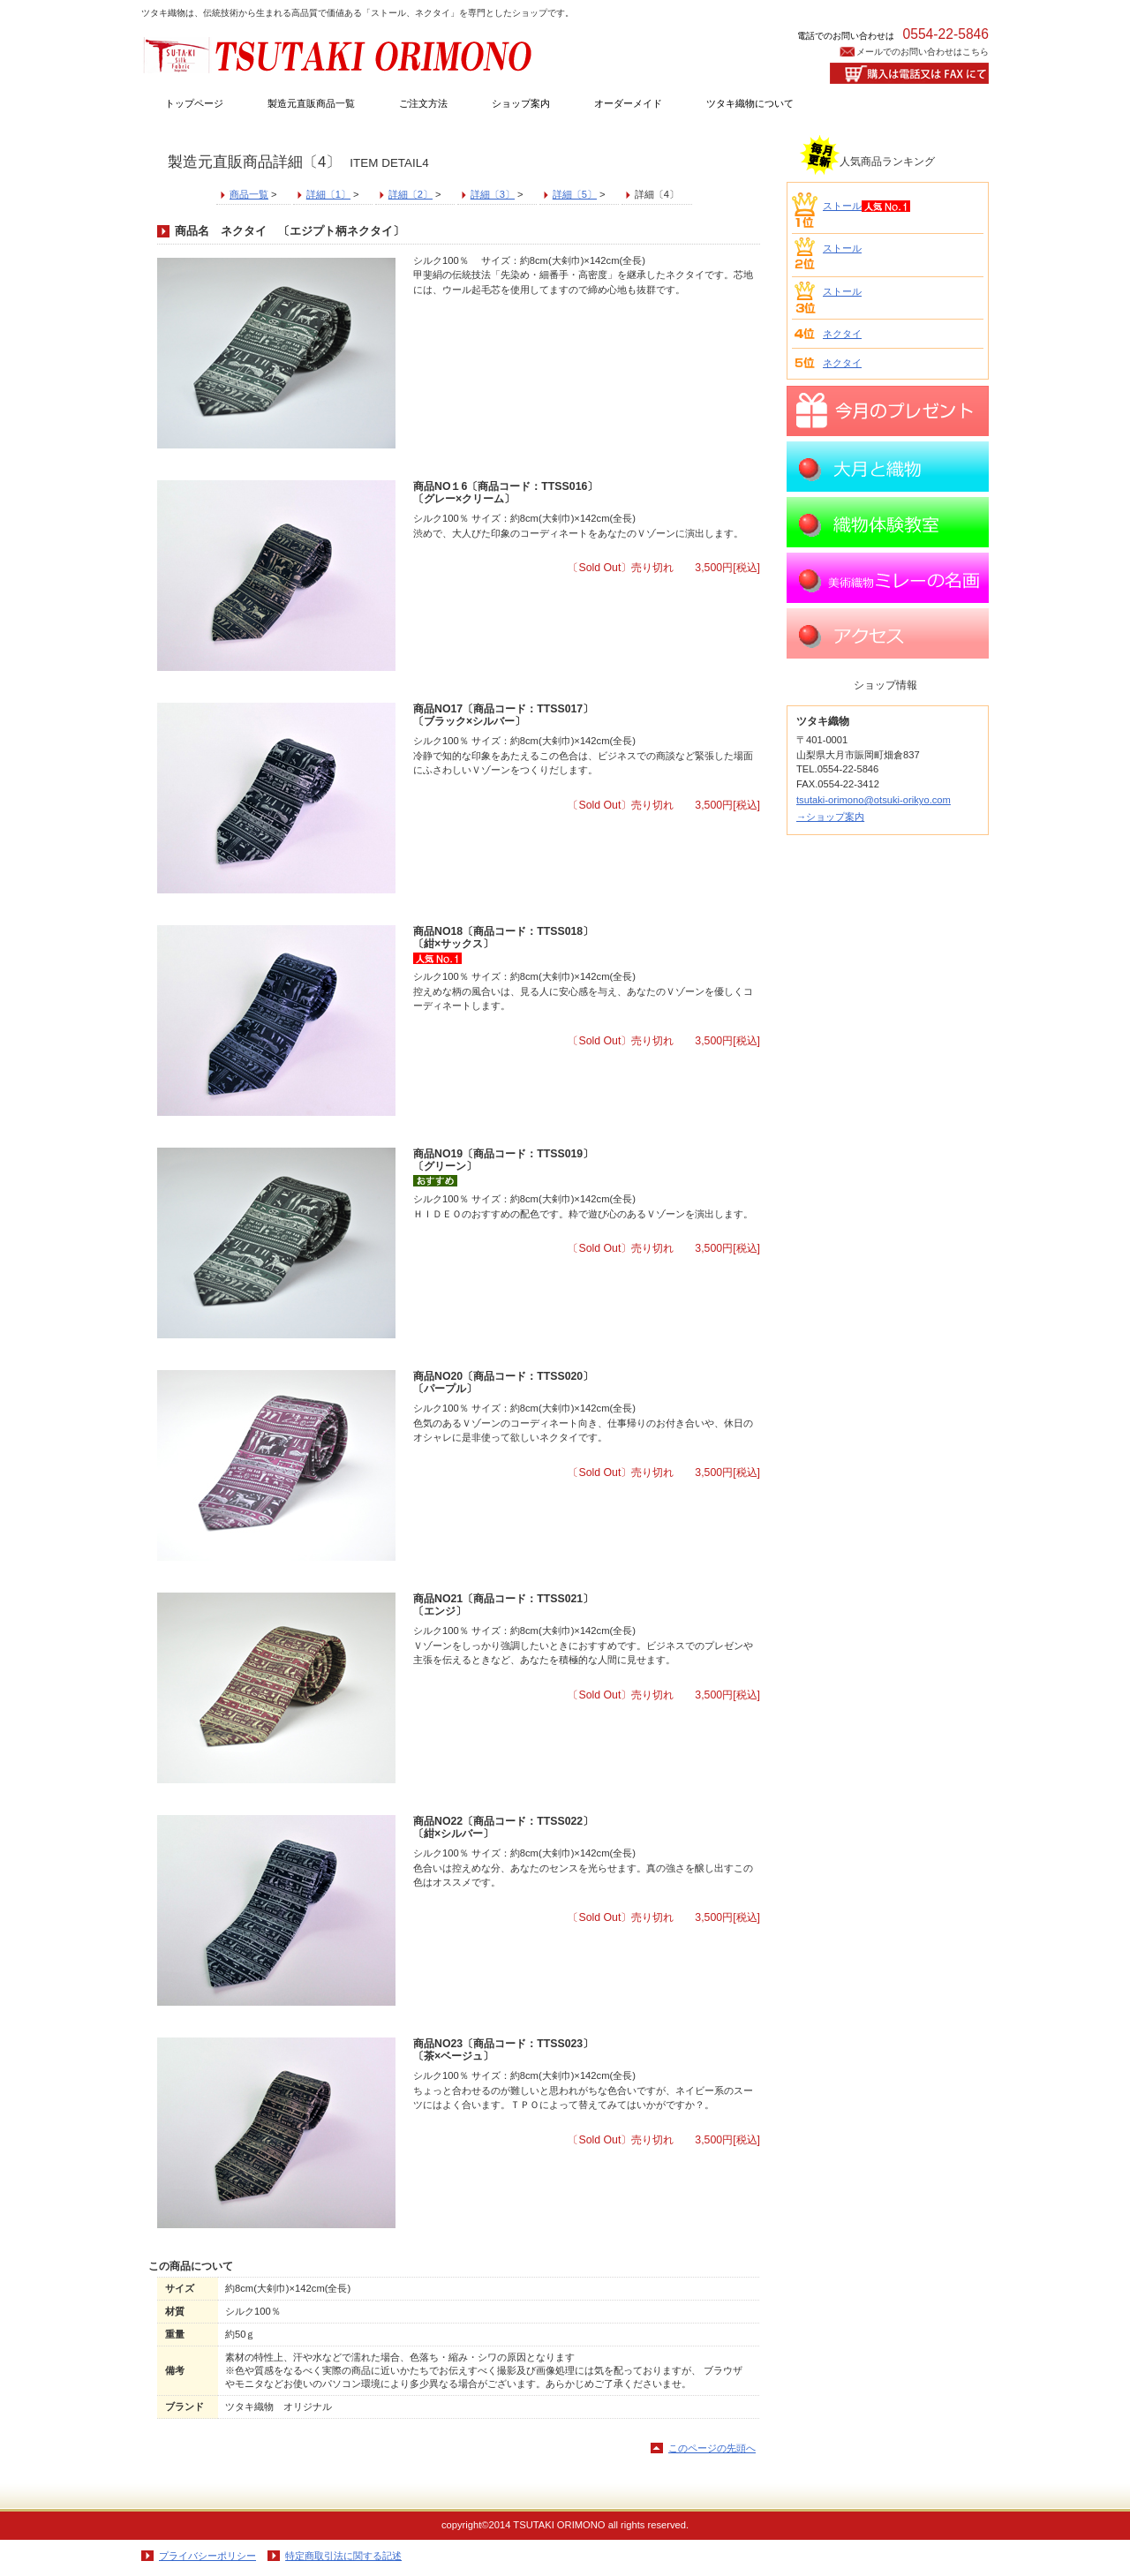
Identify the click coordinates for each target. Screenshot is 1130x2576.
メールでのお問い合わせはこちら (922, 51)
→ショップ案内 (830, 816)
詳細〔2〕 (410, 194)
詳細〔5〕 (575, 194)
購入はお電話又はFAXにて (909, 73)
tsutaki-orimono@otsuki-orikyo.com (873, 800)
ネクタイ (842, 333)
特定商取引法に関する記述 (343, 2555)
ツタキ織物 (340, 54)
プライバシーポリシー (207, 2555)
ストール (842, 205)
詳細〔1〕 (328, 194)
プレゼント (888, 411)
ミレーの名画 (888, 578)
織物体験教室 (888, 522)
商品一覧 (249, 194)
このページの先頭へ (712, 2448)
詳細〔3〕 (493, 194)
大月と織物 (888, 466)
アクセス (888, 633)
